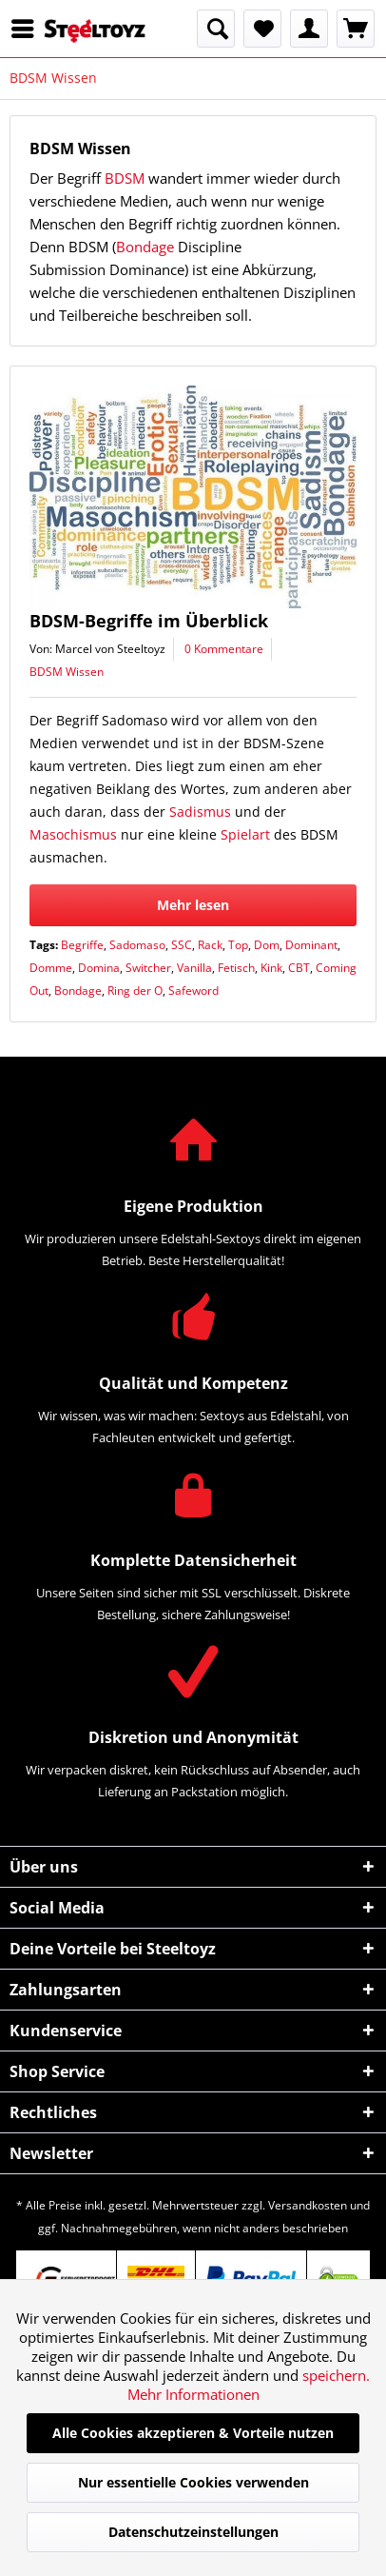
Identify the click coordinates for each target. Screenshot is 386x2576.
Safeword (193, 990)
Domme (50, 968)
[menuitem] (27, 29)
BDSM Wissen (66, 672)
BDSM (125, 178)
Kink (271, 968)
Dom (267, 945)
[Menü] (27, 29)
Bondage (145, 246)
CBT (299, 968)
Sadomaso (137, 945)
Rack (210, 945)
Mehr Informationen (193, 2394)
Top (238, 945)
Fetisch (236, 968)
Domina (99, 968)
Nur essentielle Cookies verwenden (193, 2482)
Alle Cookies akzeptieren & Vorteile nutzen (193, 2433)
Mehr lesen (193, 905)
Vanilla (194, 968)
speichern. (336, 2375)
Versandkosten (307, 2205)
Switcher (148, 968)
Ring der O (135, 990)
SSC (181, 945)
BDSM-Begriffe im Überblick (148, 620)
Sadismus (200, 812)
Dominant (311, 945)
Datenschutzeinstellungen (193, 2532)
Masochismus (73, 834)
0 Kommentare (223, 649)
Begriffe (82, 945)
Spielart (245, 834)
